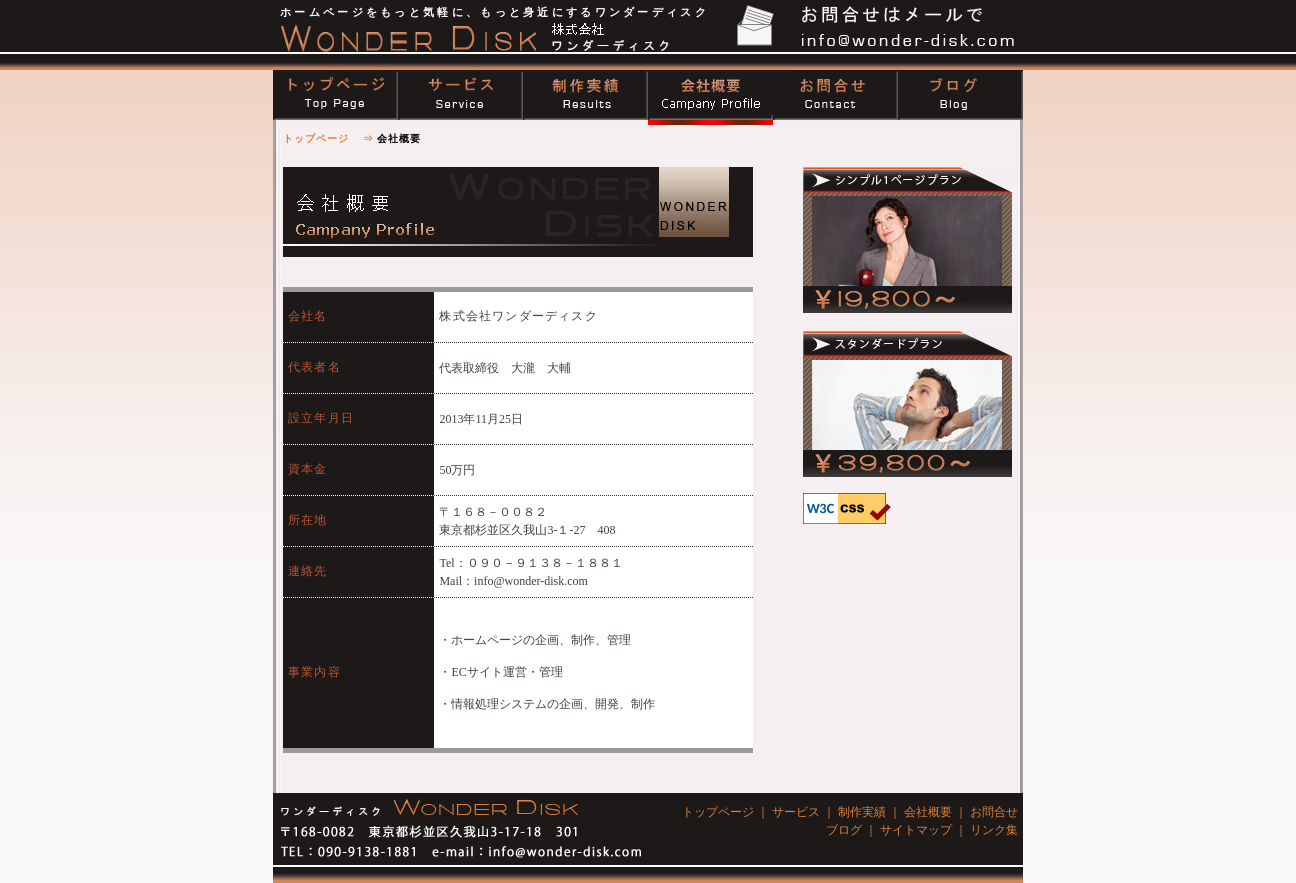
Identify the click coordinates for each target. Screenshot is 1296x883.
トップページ (316, 138)
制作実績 (862, 812)
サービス (796, 812)
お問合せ (994, 812)
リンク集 (994, 830)
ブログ (844, 830)
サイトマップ (916, 830)
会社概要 (928, 812)
